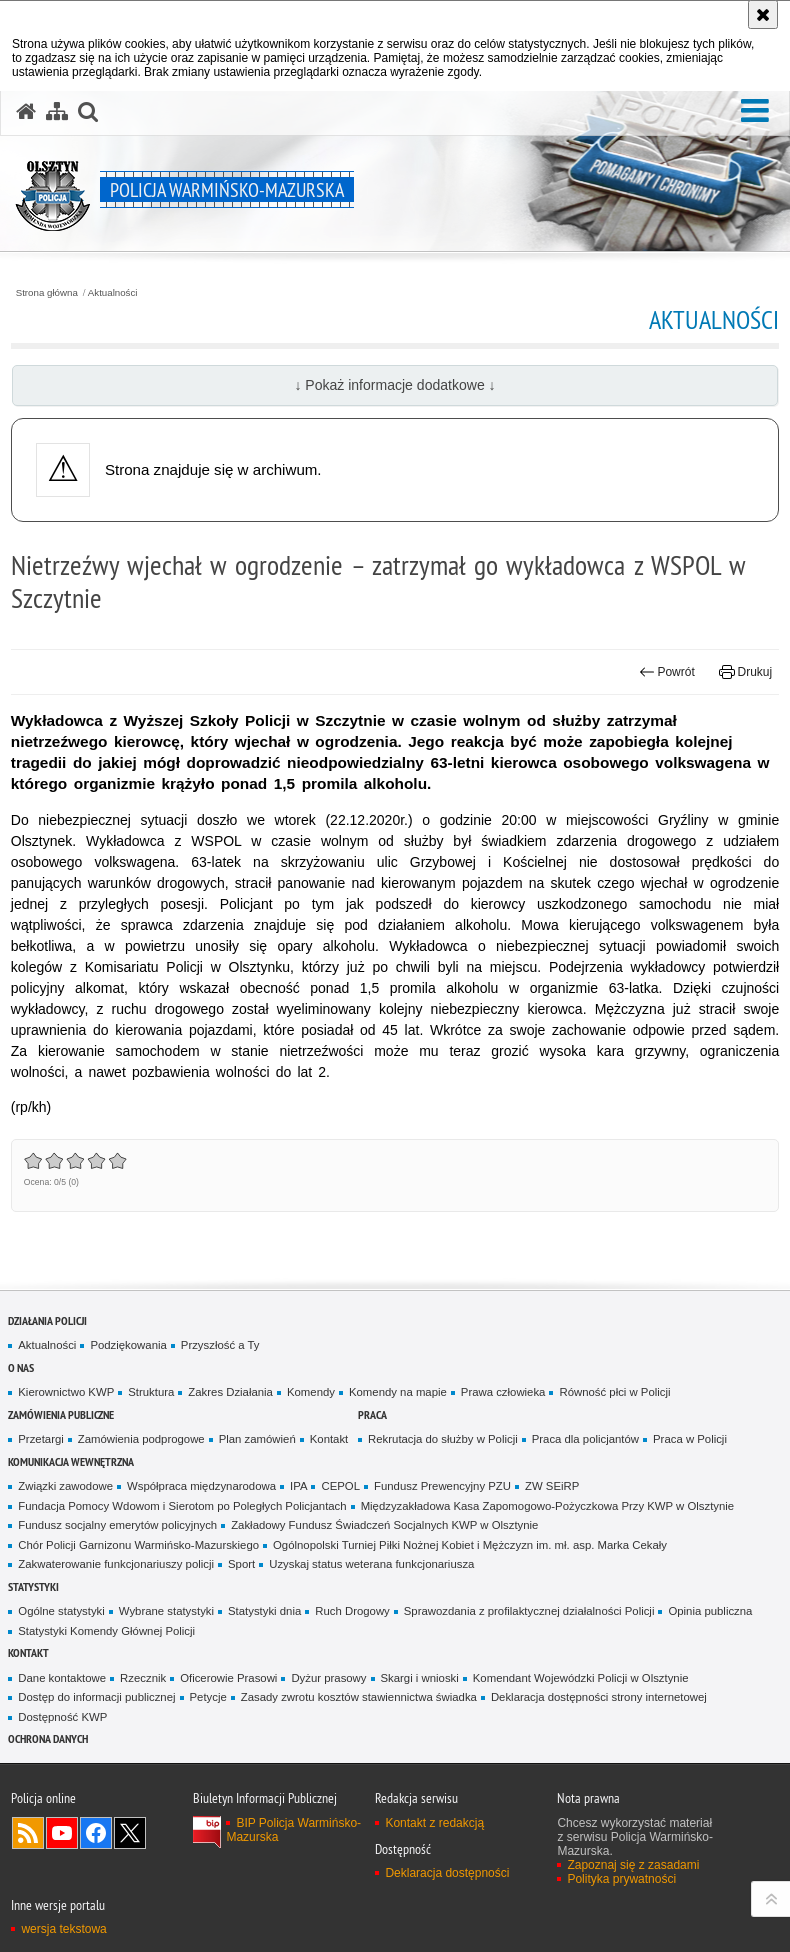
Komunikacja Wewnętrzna (71, 1461)
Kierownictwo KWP (66, 1392)
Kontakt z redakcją (434, 1823)
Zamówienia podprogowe (141, 1439)
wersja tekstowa (63, 1929)
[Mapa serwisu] (57, 112)
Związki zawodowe (65, 1486)
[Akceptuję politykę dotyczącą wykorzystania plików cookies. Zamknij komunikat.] (763, 14)
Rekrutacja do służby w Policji (443, 1439)
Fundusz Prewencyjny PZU (442, 1486)
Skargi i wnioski (420, 1678)
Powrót (667, 672)
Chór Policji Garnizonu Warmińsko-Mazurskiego (138, 1545)
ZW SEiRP (552, 1486)
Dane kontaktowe (62, 1678)
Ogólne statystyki (61, 1611)
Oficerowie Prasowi (228, 1678)
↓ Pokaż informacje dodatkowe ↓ (394, 385)
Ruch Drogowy (352, 1611)
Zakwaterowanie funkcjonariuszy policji (116, 1564)
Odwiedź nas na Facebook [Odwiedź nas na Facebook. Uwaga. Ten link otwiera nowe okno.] (96, 1833)
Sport (241, 1564)
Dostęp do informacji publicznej (96, 1697)
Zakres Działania (230, 1392)
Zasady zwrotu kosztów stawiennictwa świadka (359, 1697)
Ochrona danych (48, 1738)
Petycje (208, 1697)
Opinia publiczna (710, 1611)
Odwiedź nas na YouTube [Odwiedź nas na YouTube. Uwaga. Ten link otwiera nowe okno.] (62, 1833)
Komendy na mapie (398, 1392)
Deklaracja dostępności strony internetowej (599, 1697)
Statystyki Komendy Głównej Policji (106, 1631)
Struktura (151, 1392)
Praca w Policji (690, 1439)
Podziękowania (128, 1345)
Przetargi (40, 1439)
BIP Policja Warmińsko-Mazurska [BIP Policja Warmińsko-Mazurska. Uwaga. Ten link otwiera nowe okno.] (293, 1830)
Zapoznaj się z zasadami (633, 1865)
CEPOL (340, 1486)
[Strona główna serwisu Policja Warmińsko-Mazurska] (26, 112)
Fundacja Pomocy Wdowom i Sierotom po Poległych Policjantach (182, 1506)
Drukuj (745, 672)
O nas (21, 1367)
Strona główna (47, 293)
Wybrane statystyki (166, 1611)
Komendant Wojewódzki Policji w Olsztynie (581, 1678)
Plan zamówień (257, 1439)
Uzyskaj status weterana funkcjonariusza (371, 1564)
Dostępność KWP (62, 1717)
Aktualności (113, 293)
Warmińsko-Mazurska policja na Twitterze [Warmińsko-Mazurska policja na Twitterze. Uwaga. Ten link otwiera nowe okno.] (130, 1833)
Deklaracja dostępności (447, 1873)
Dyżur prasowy (328, 1678)
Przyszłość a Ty (220, 1345)
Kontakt (329, 1439)
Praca (372, 1414)
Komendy (311, 1392)
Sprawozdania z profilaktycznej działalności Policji (529, 1611)
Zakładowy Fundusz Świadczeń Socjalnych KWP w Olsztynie (384, 1525)
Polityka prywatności (621, 1879)
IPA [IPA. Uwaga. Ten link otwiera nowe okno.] (298, 1486)
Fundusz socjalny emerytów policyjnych (117, 1525)
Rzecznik (143, 1678)
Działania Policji (47, 1320)
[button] (755, 111)
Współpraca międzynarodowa (201, 1486)
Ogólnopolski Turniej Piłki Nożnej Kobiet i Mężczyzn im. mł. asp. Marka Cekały (470, 1545)
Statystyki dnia (264, 1611)
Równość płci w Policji (614, 1392)
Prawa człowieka (503, 1392)
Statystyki (33, 1586)
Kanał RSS (28, 1833)
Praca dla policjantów (585, 1439)
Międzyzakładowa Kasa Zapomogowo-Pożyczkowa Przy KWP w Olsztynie (548, 1506)
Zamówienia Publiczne (61, 1414)
